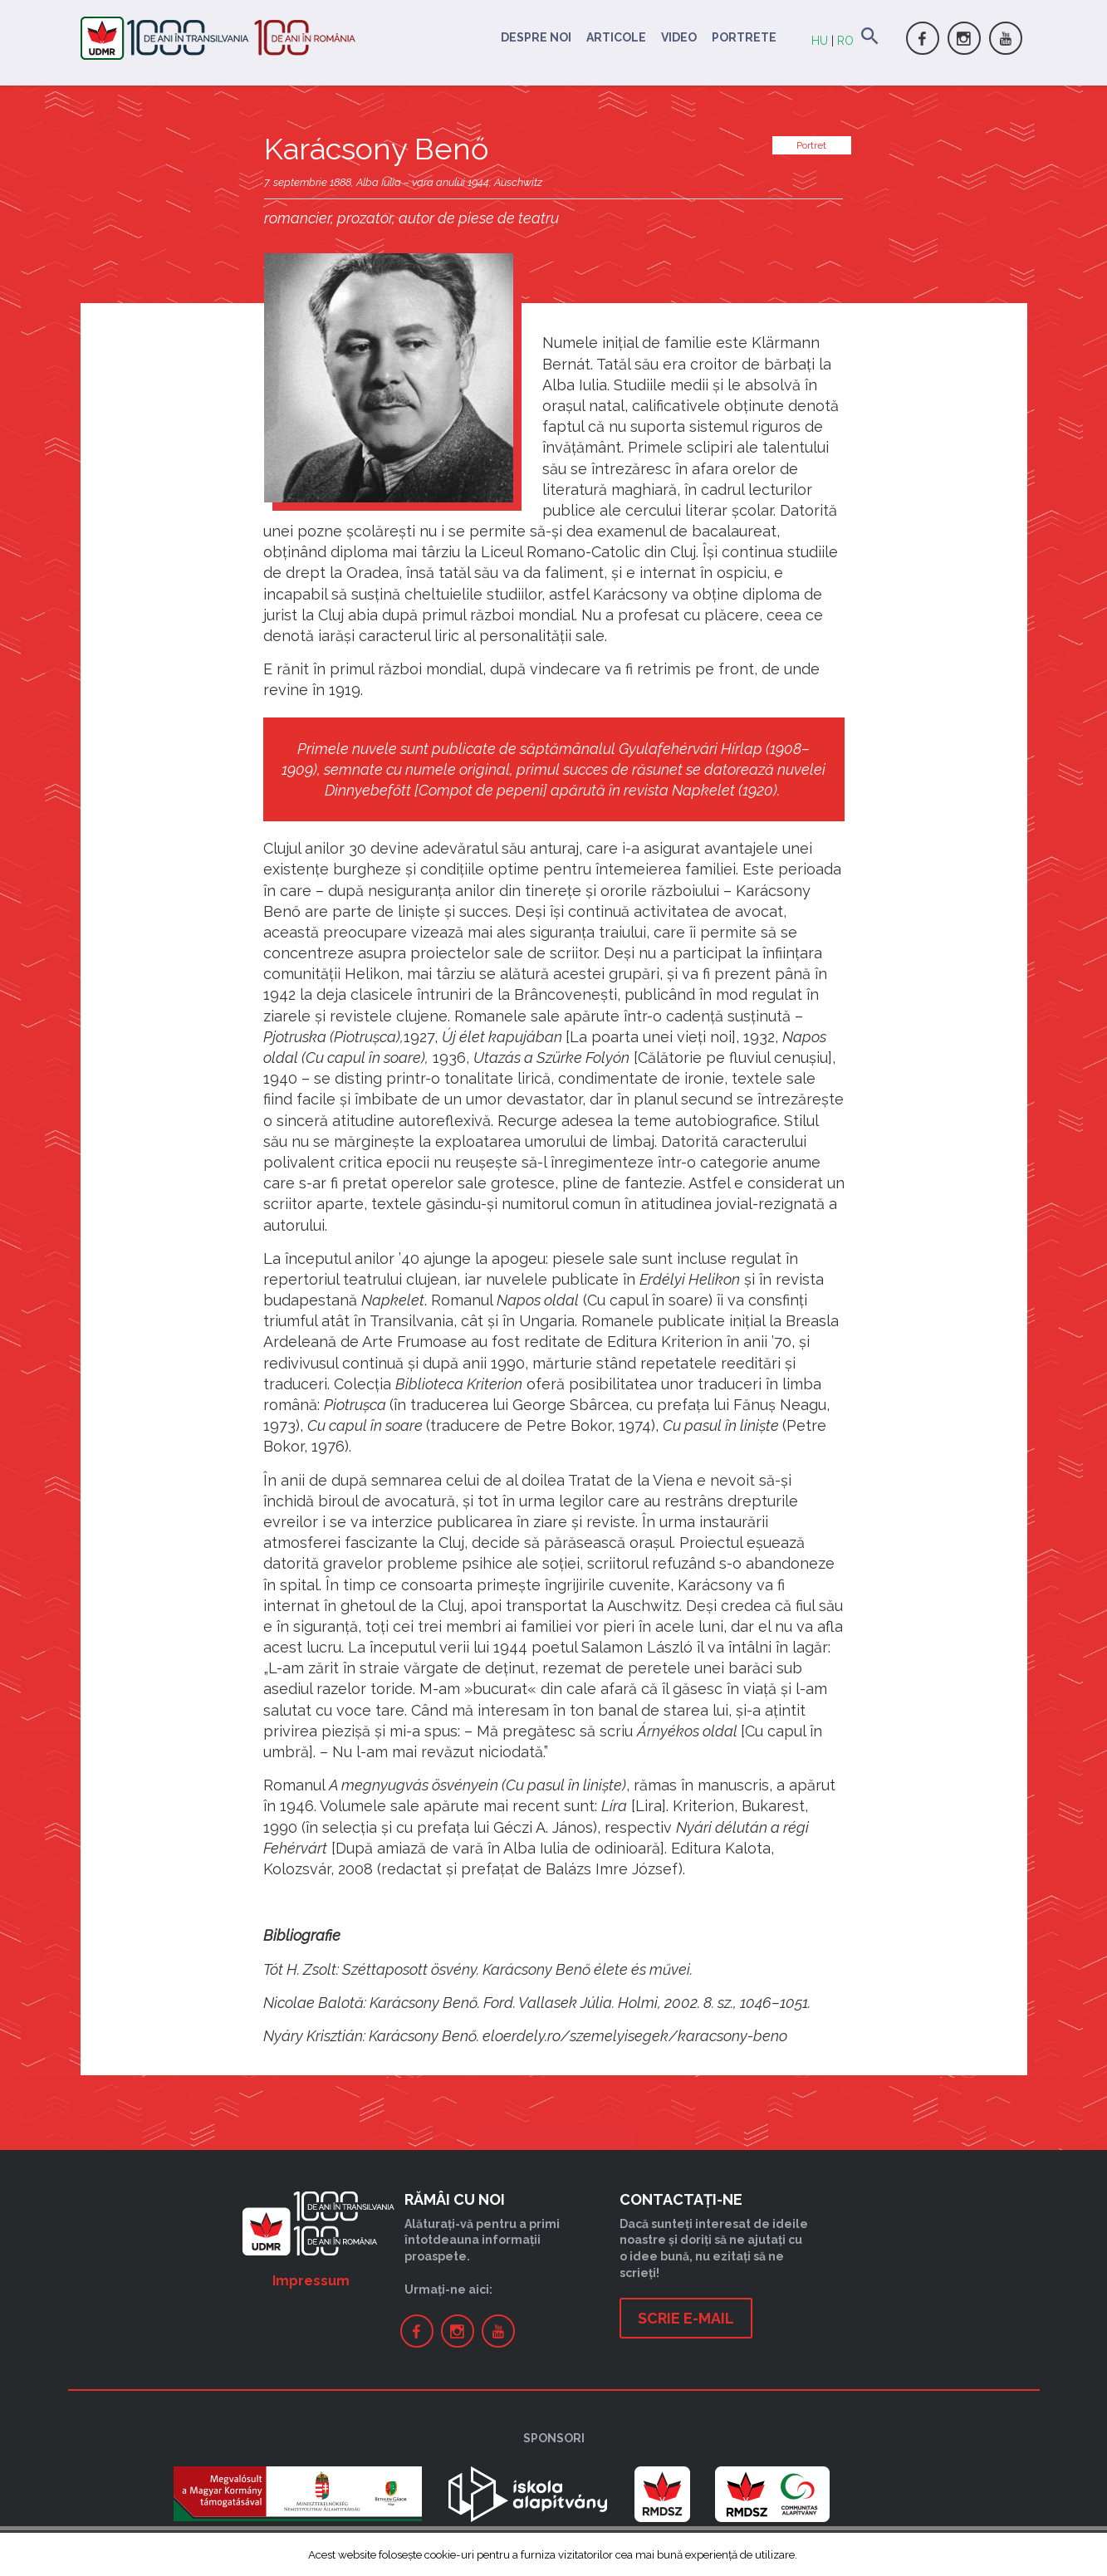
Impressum (311, 2281)
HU (819, 40)
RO (845, 40)
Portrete (744, 37)
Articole (616, 37)
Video (679, 37)
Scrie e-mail (686, 2318)
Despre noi (536, 37)
